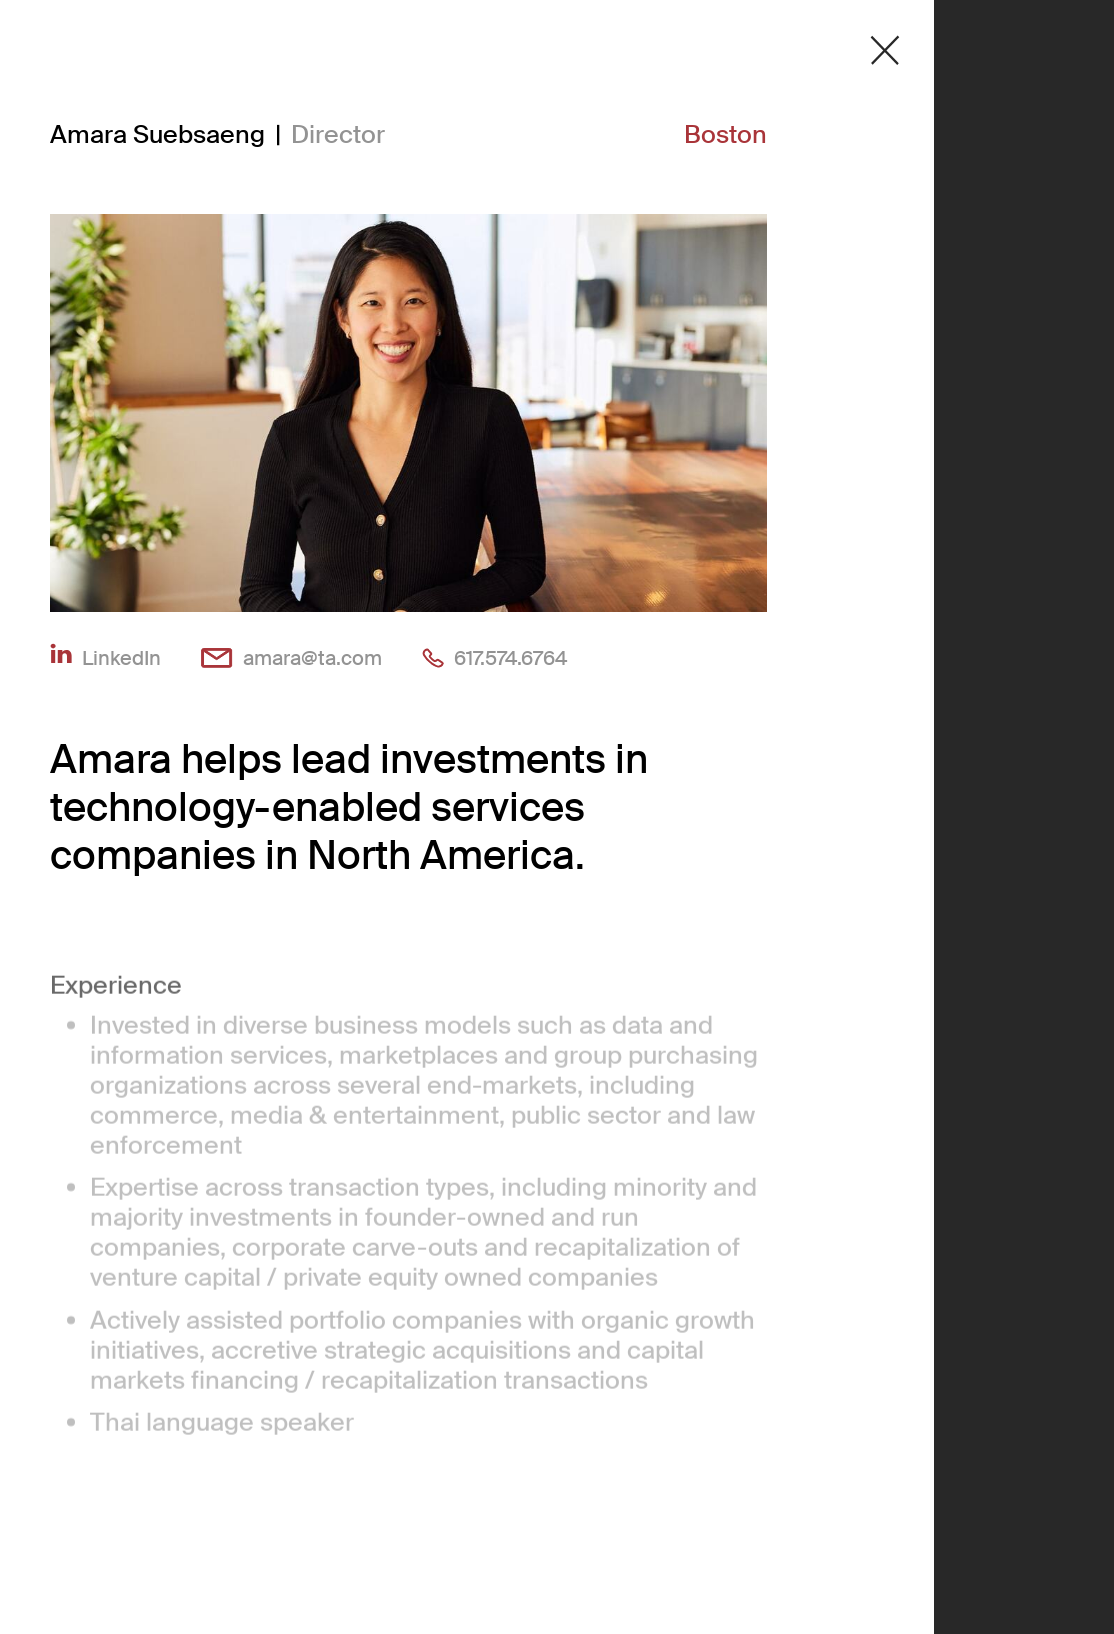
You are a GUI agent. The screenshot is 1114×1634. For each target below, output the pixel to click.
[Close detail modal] (885, 50)
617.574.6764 (510, 657)
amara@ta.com (312, 657)
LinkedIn (121, 657)
